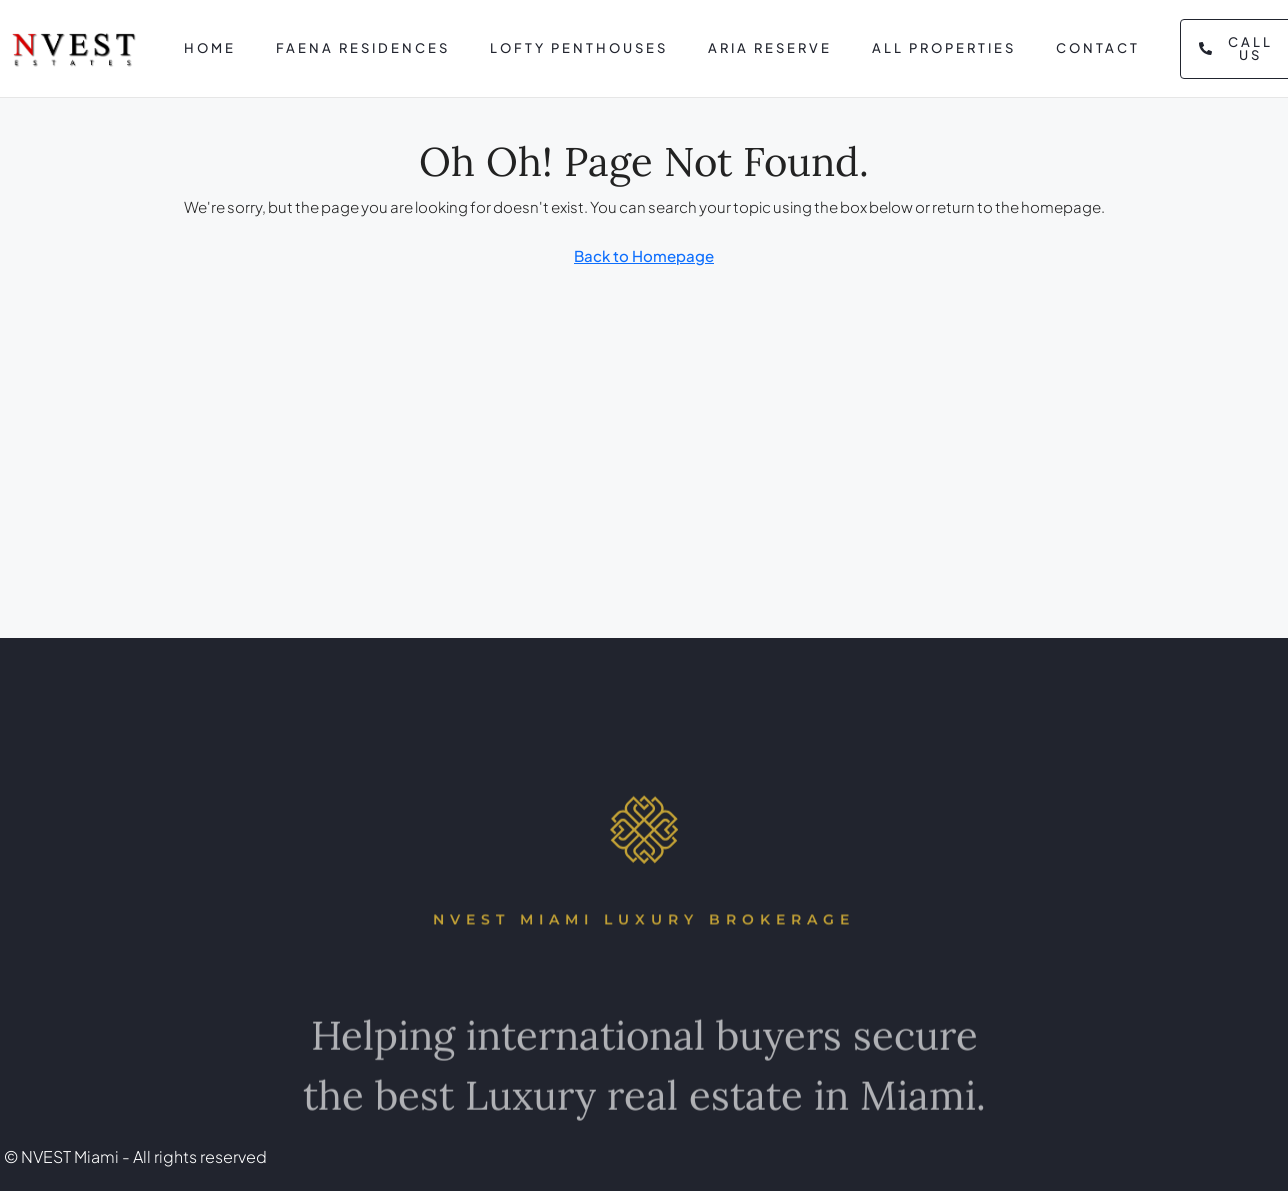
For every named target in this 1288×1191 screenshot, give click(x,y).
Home (210, 48)
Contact (1098, 48)
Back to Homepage (644, 255)
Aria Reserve (770, 48)
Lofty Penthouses (579, 48)
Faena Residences (363, 48)
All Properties (944, 48)
